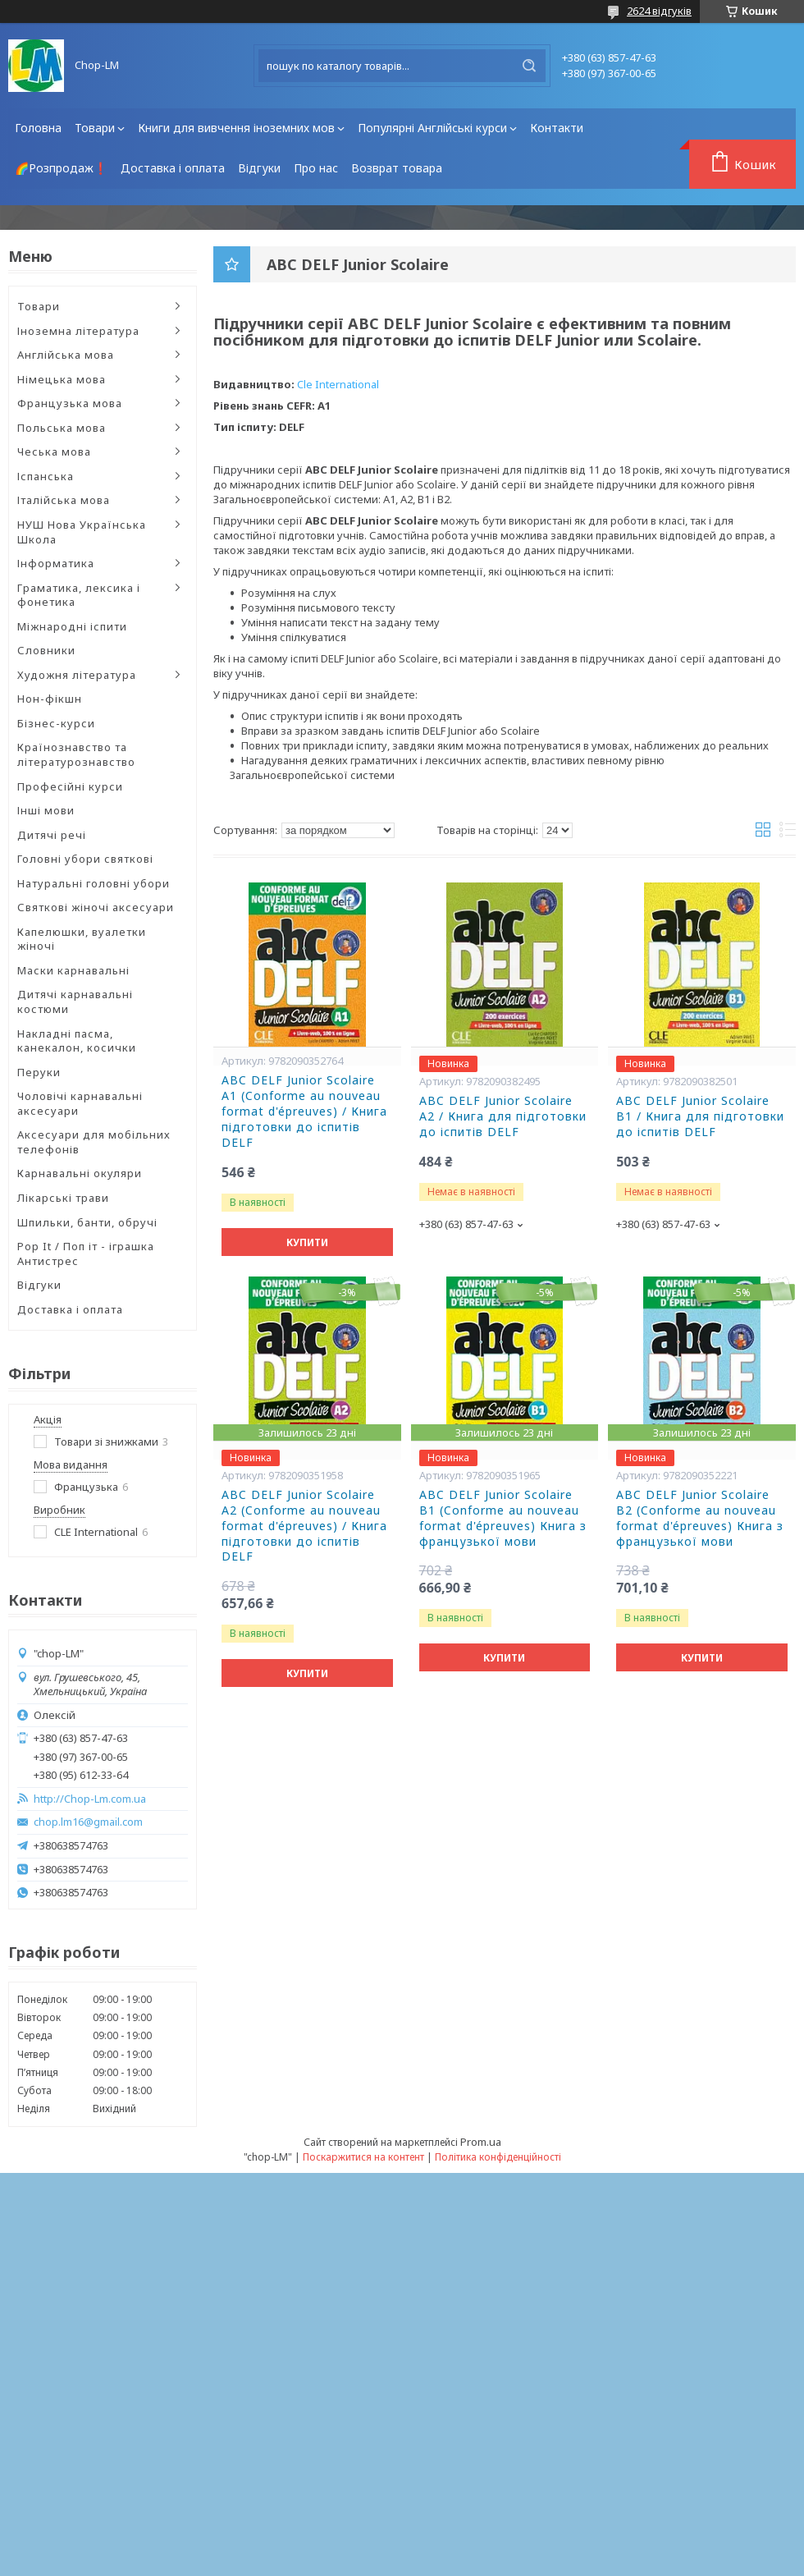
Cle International (338, 384)
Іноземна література (78, 330)
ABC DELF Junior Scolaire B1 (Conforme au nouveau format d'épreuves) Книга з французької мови (503, 1518)
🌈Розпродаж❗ (61, 168)
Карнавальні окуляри (79, 1173)
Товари (95, 127)
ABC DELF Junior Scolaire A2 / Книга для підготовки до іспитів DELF (503, 1116)
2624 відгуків (659, 10)
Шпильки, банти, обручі (87, 1222)
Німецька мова (61, 379)
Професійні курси (70, 786)
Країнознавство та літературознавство (76, 754)
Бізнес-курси (56, 723)
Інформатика (55, 563)
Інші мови (46, 810)
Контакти (556, 127)
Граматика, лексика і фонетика (78, 595)
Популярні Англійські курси (432, 127)
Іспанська (45, 476)
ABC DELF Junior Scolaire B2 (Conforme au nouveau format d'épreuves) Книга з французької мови (699, 1518)
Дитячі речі (51, 834)
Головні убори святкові (85, 858)
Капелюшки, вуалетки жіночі (81, 939)
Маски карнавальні (73, 970)
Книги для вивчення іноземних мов (236, 127)
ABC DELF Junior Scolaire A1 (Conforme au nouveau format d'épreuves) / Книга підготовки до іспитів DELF (304, 1111)
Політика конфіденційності (498, 2157)
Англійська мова (65, 354)
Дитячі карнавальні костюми (75, 1001)
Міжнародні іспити (72, 626)
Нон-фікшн (49, 698)
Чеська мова (54, 451)
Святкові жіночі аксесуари (95, 907)
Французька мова (69, 403)
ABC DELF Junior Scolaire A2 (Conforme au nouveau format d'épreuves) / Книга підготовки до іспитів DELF (304, 1526)
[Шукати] (529, 65)
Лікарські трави (63, 1197)
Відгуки (259, 168)
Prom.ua (480, 2141)
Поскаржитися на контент (363, 2157)
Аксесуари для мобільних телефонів (94, 1142)
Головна (38, 127)
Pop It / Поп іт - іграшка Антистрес (85, 1253)
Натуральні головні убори (93, 883)
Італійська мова (63, 500)
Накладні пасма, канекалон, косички (76, 1041)
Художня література (76, 674)
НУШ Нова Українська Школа (81, 532)
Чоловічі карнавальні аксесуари (80, 1103)
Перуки (39, 1072)
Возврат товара (396, 168)
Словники (46, 650)
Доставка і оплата (173, 168)
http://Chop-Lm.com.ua (90, 1799)
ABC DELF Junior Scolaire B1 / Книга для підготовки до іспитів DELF (700, 1116)
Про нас (316, 168)
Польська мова (61, 427)
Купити (307, 1242)
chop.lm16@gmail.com (88, 1822)
